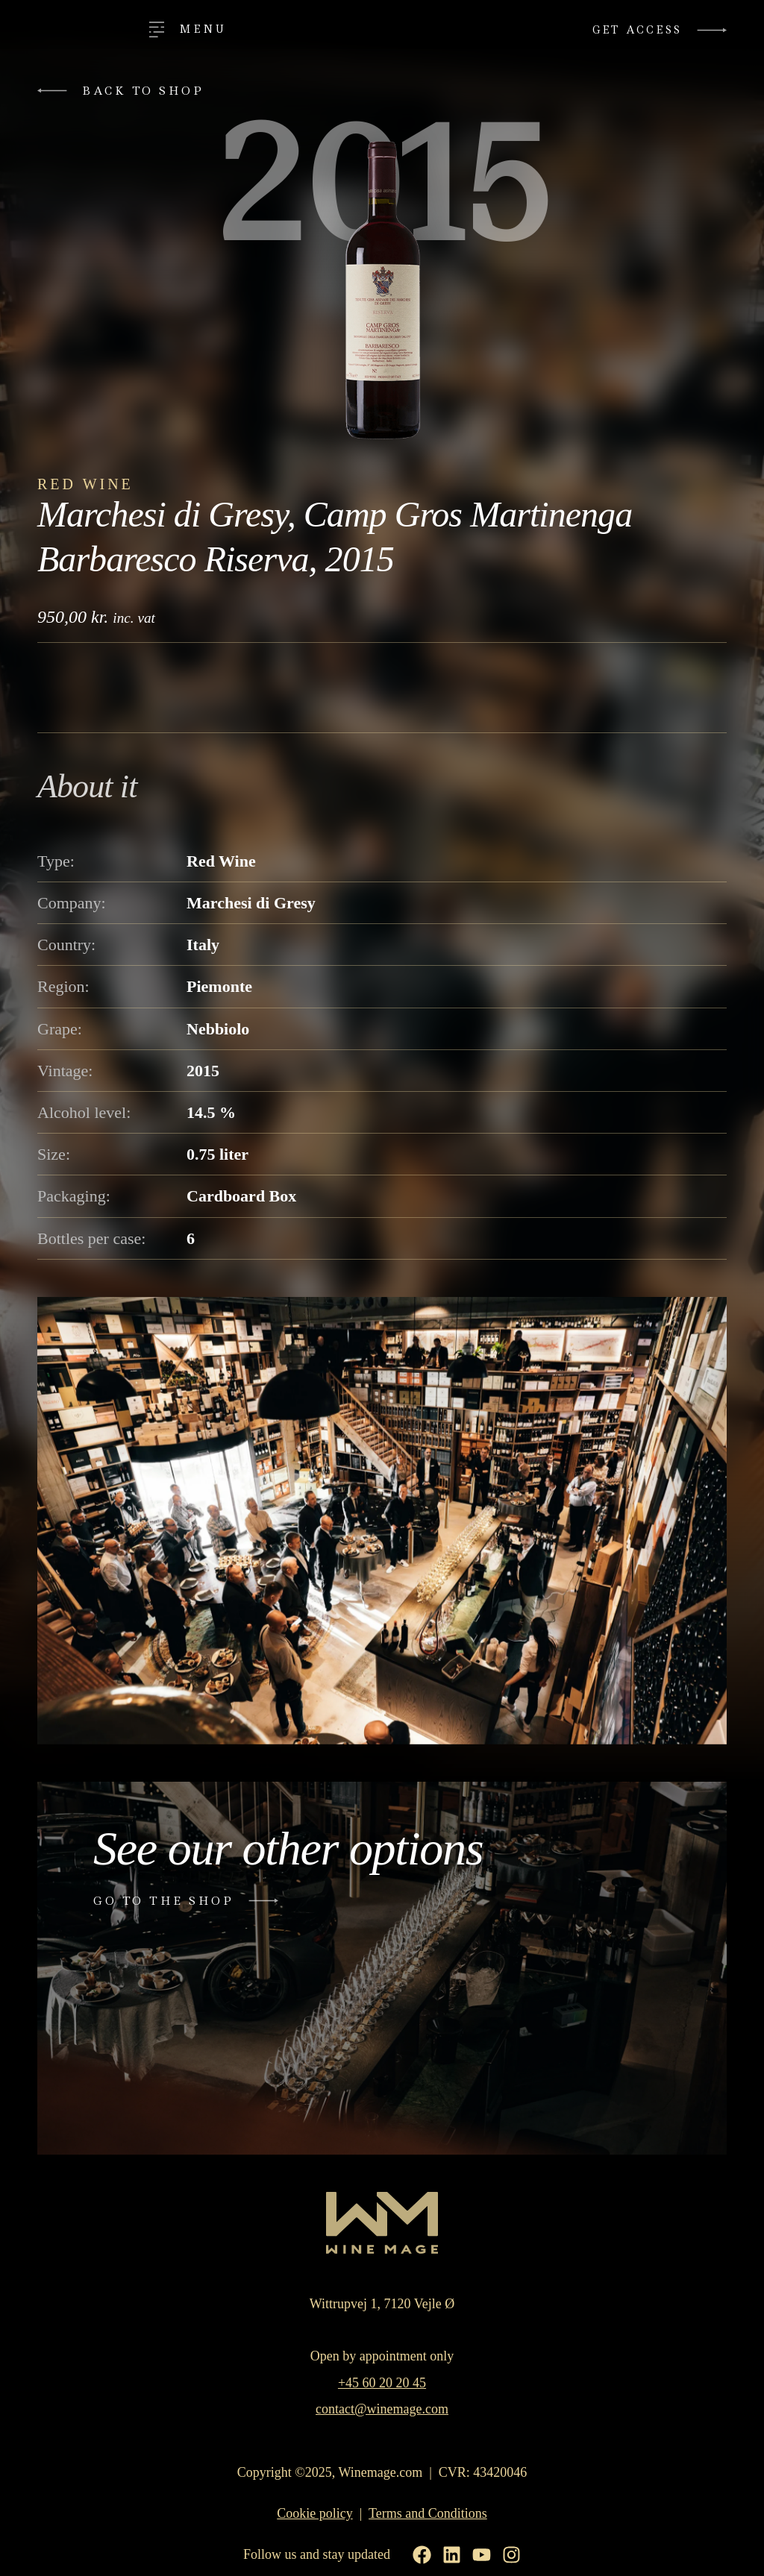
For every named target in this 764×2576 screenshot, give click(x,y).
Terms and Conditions (428, 2514)
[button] (126, 91)
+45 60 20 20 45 (382, 2382)
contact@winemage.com (382, 2408)
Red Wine (85, 484)
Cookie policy (315, 2514)
